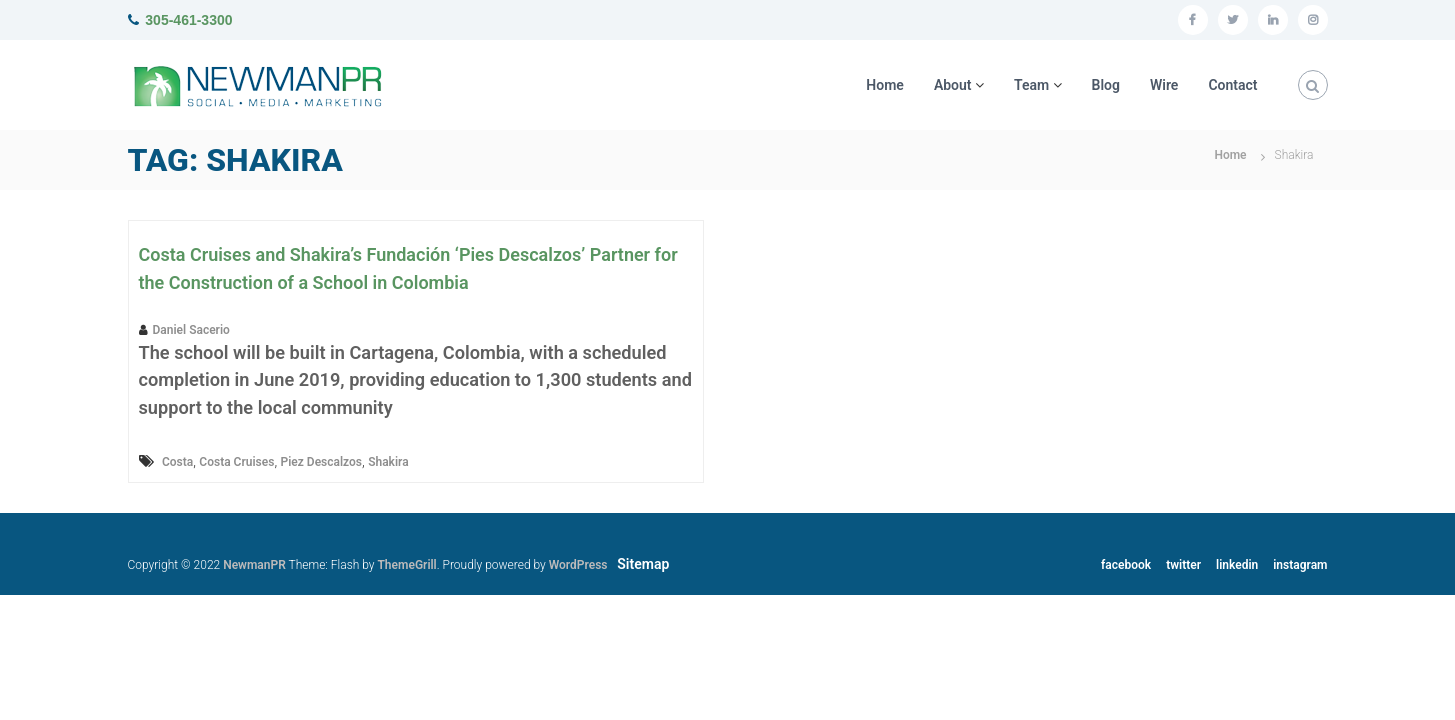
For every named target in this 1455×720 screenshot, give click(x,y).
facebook (1126, 565)
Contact (1232, 85)
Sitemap (643, 564)
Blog (1106, 85)
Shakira (388, 462)
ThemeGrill (406, 565)
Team (1031, 85)
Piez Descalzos (321, 462)
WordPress (578, 565)
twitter (1183, 565)
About (953, 85)
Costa (177, 462)
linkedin (1237, 565)
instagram (1300, 565)
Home (885, 85)
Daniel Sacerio (191, 330)
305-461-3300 (188, 20)
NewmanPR (254, 565)
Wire (1164, 85)
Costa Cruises (236, 462)
